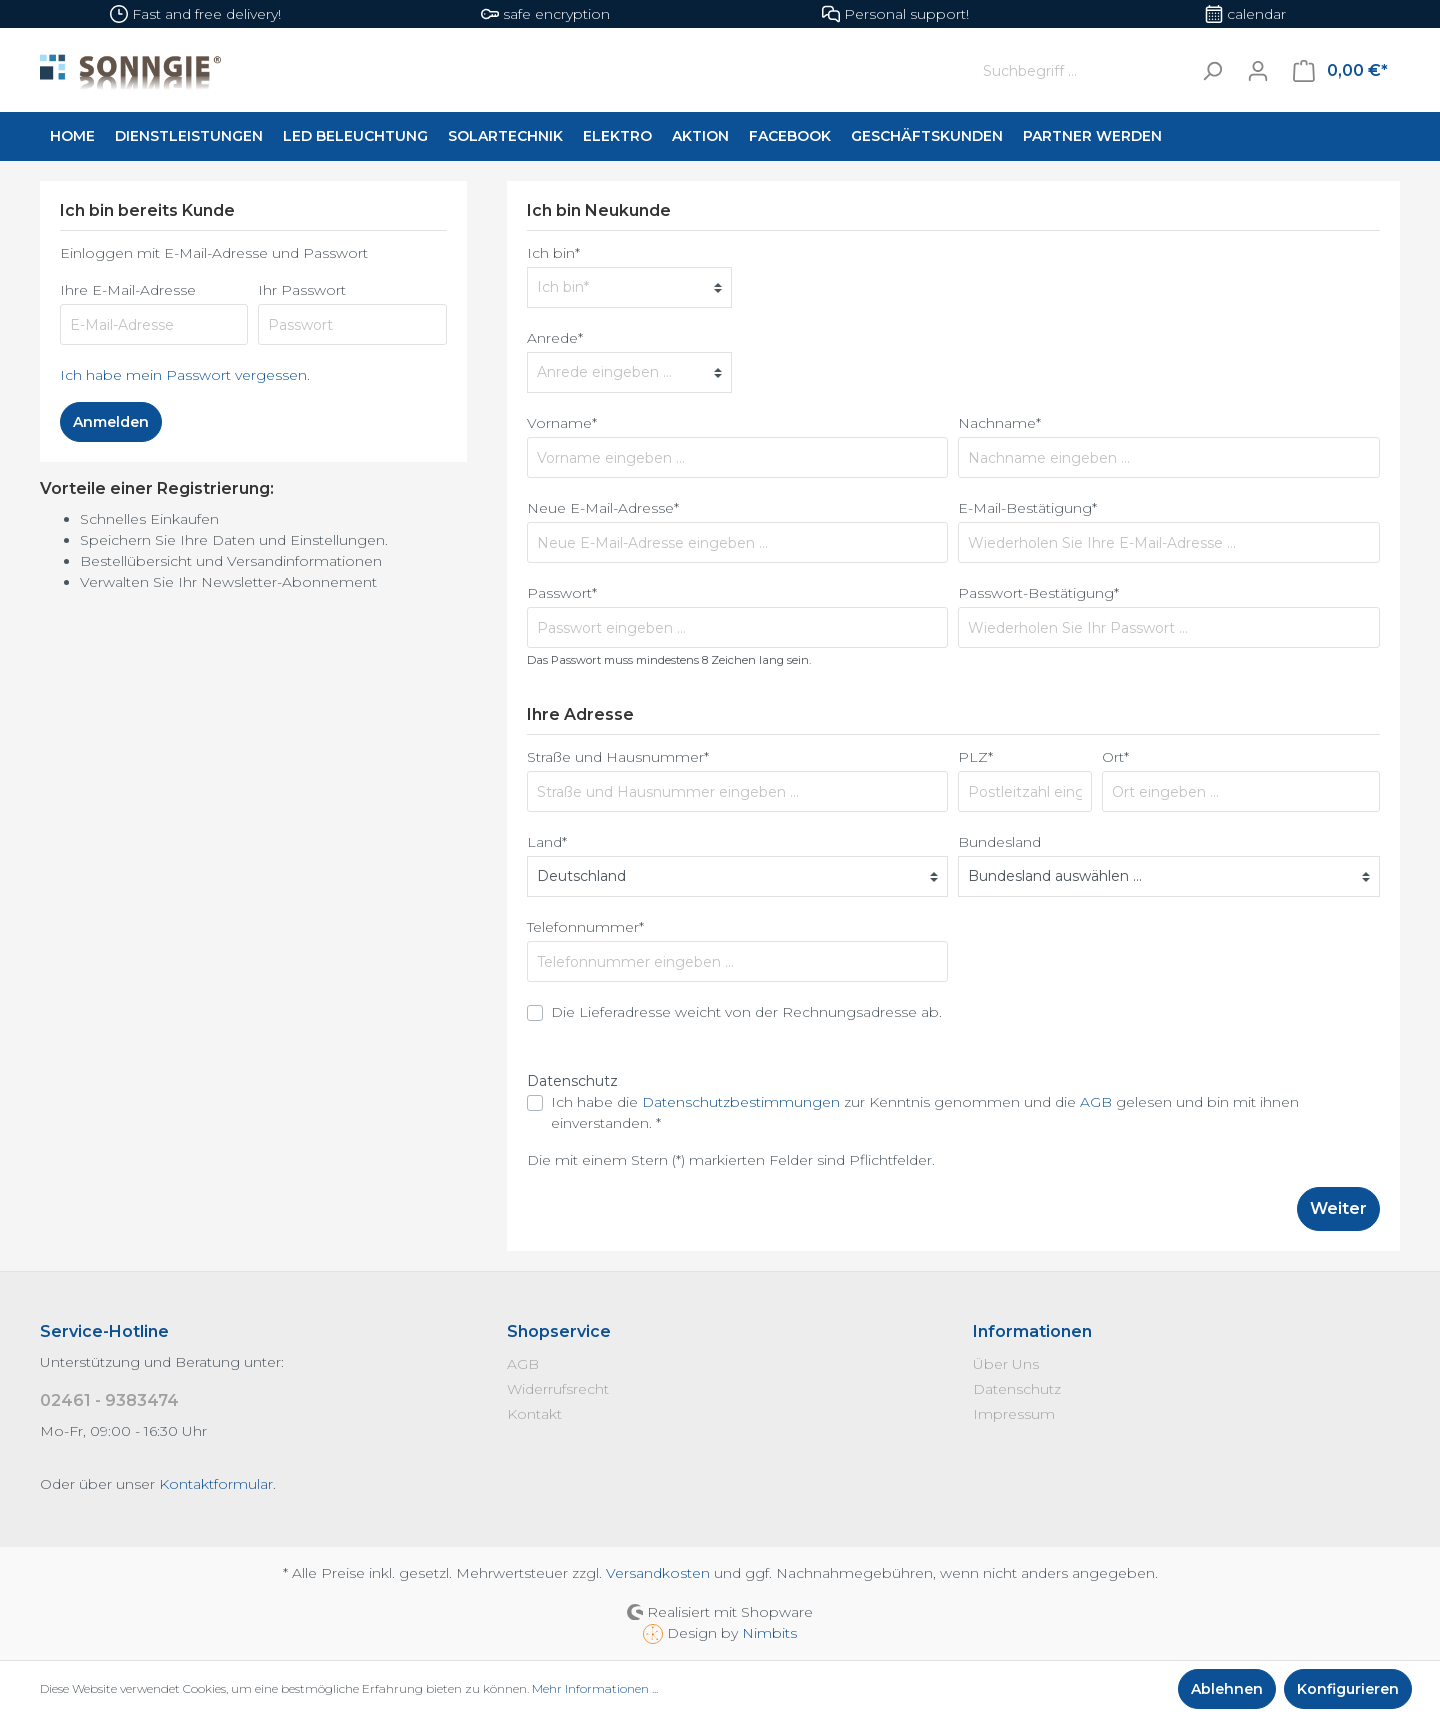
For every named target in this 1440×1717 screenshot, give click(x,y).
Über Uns (1006, 1364)
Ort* (1115, 757)
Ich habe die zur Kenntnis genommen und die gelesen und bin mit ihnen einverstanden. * (925, 1112)
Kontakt (534, 1414)
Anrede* (555, 338)
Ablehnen (1227, 1689)
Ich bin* (553, 253)
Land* (547, 842)
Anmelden (111, 422)
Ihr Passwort (302, 290)
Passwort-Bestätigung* (1038, 593)
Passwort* (562, 593)
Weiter (1338, 1208)
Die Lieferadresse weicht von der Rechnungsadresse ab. (746, 1012)
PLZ (975, 757)
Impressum (1014, 1414)
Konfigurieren (1348, 1689)
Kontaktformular (216, 1484)
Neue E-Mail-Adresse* (603, 508)
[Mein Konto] (1258, 71)
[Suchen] (1212, 70)
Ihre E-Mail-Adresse (128, 290)
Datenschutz (1017, 1389)
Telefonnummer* (585, 927)
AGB (1096, 1102)
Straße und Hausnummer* (618, 757)
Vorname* (562, 423)
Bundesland (999, 842)
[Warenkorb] (1340, 71)
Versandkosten (658, 1573)
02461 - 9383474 (109, 1400)
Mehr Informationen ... (595, 1688)
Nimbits (769, 1633)
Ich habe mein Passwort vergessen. (185, 375)
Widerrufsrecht (558, 1389)
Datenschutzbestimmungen (741, 1102)
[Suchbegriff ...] (1082, 70)
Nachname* (999, 423)
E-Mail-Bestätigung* (1027, 508)
